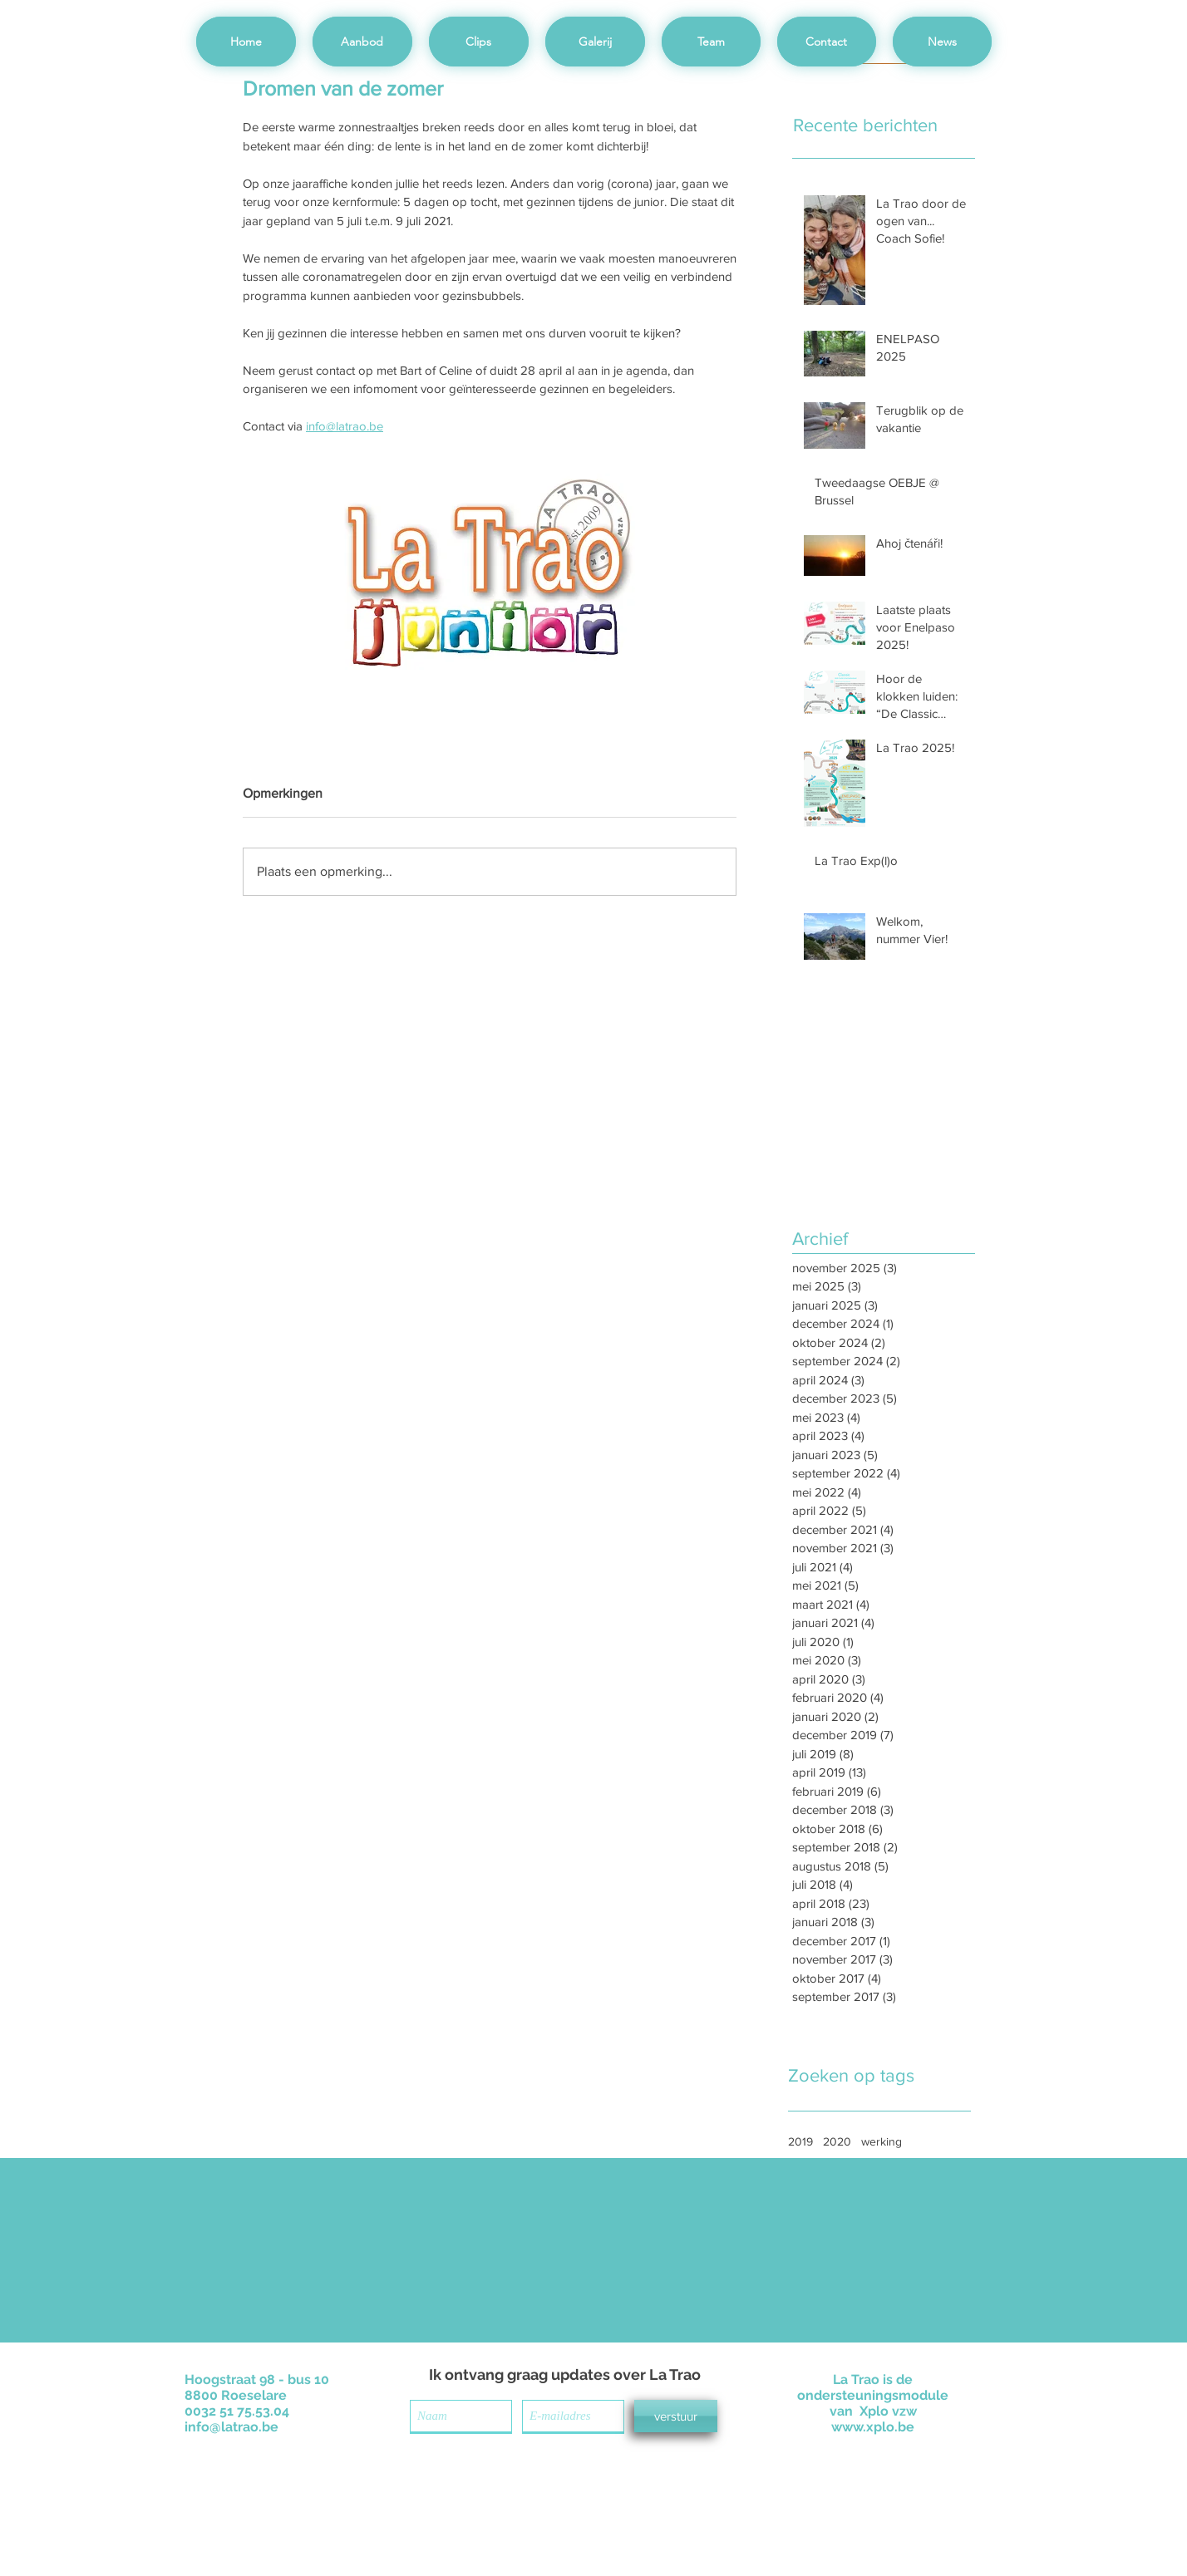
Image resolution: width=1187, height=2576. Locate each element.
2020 (837, 2141)
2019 (800, 2141)
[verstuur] (675, 2416)
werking (881, 2141)
